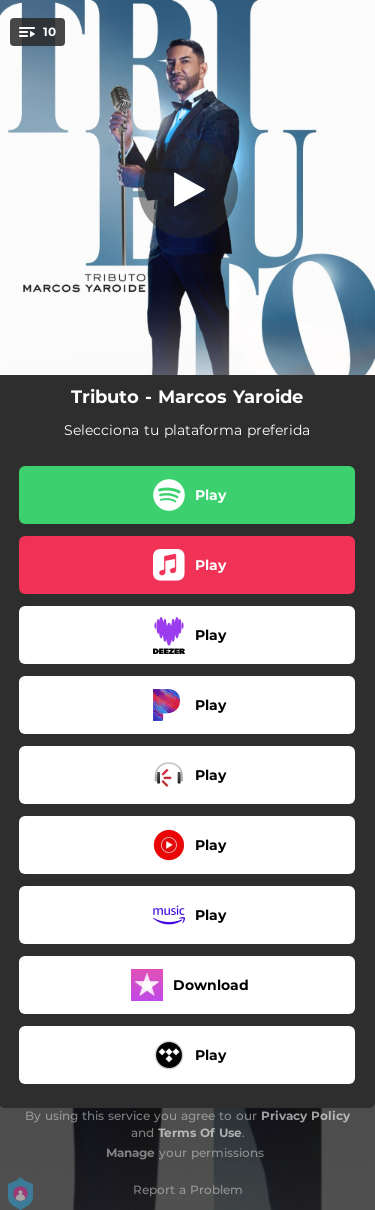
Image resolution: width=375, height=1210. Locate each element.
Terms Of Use (200, 1132)
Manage (130, 1152)
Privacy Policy (305, 1115)
